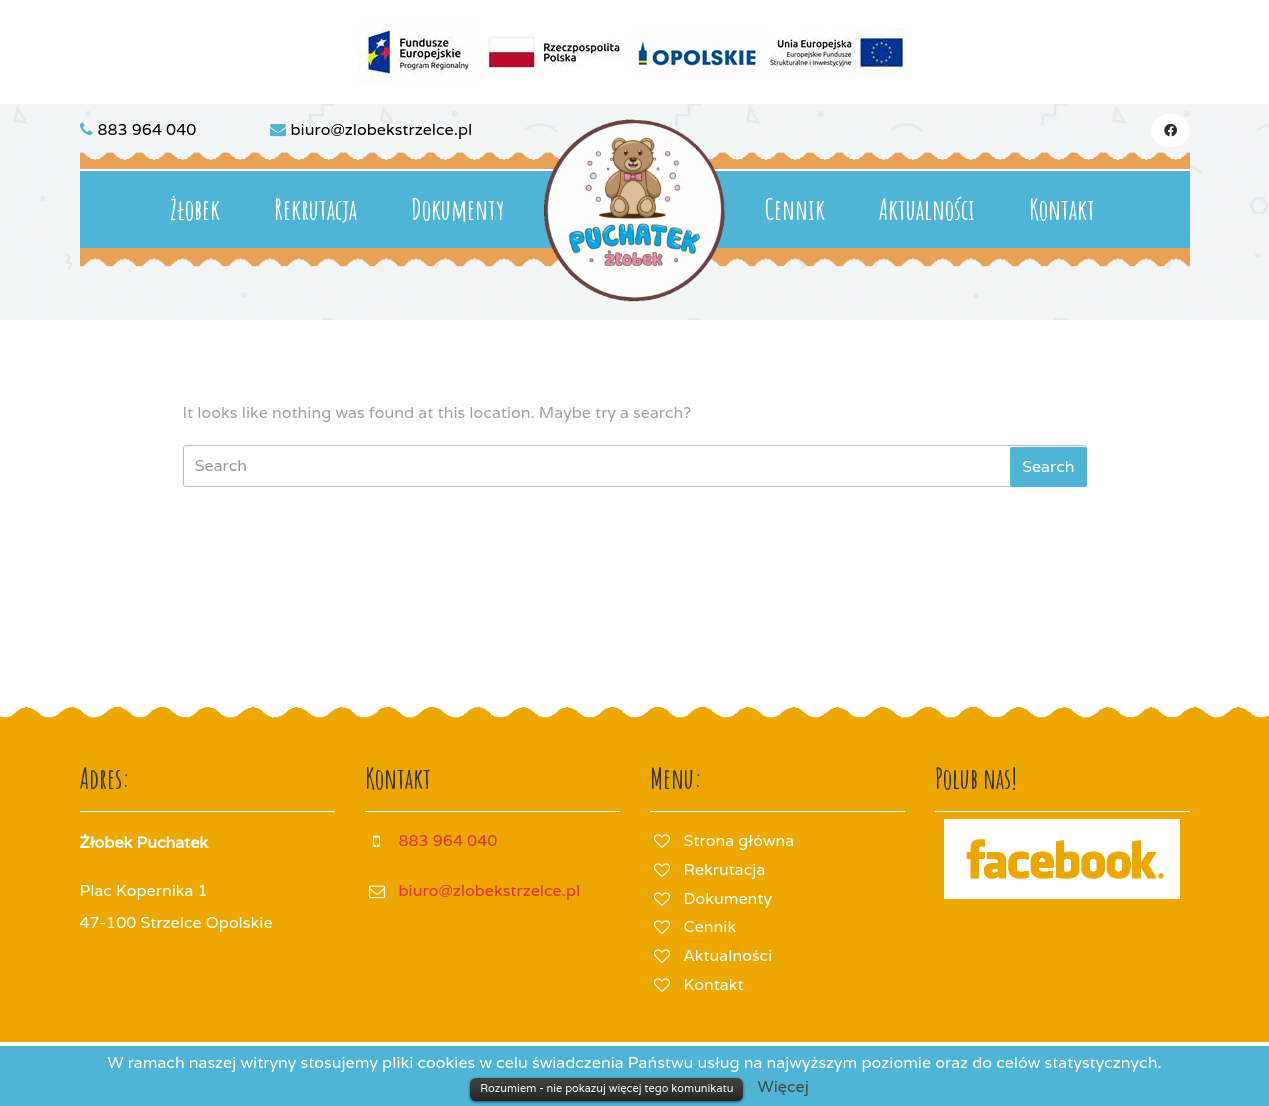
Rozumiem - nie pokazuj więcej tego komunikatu (606, 1088)
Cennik (795, 209)
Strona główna (739, 840)
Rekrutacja (315, 209)
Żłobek (195, 209)
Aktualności (927, 209)
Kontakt (1062, 209)
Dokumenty (457, 209)
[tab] (1048, 467)
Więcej (783, 1086)
